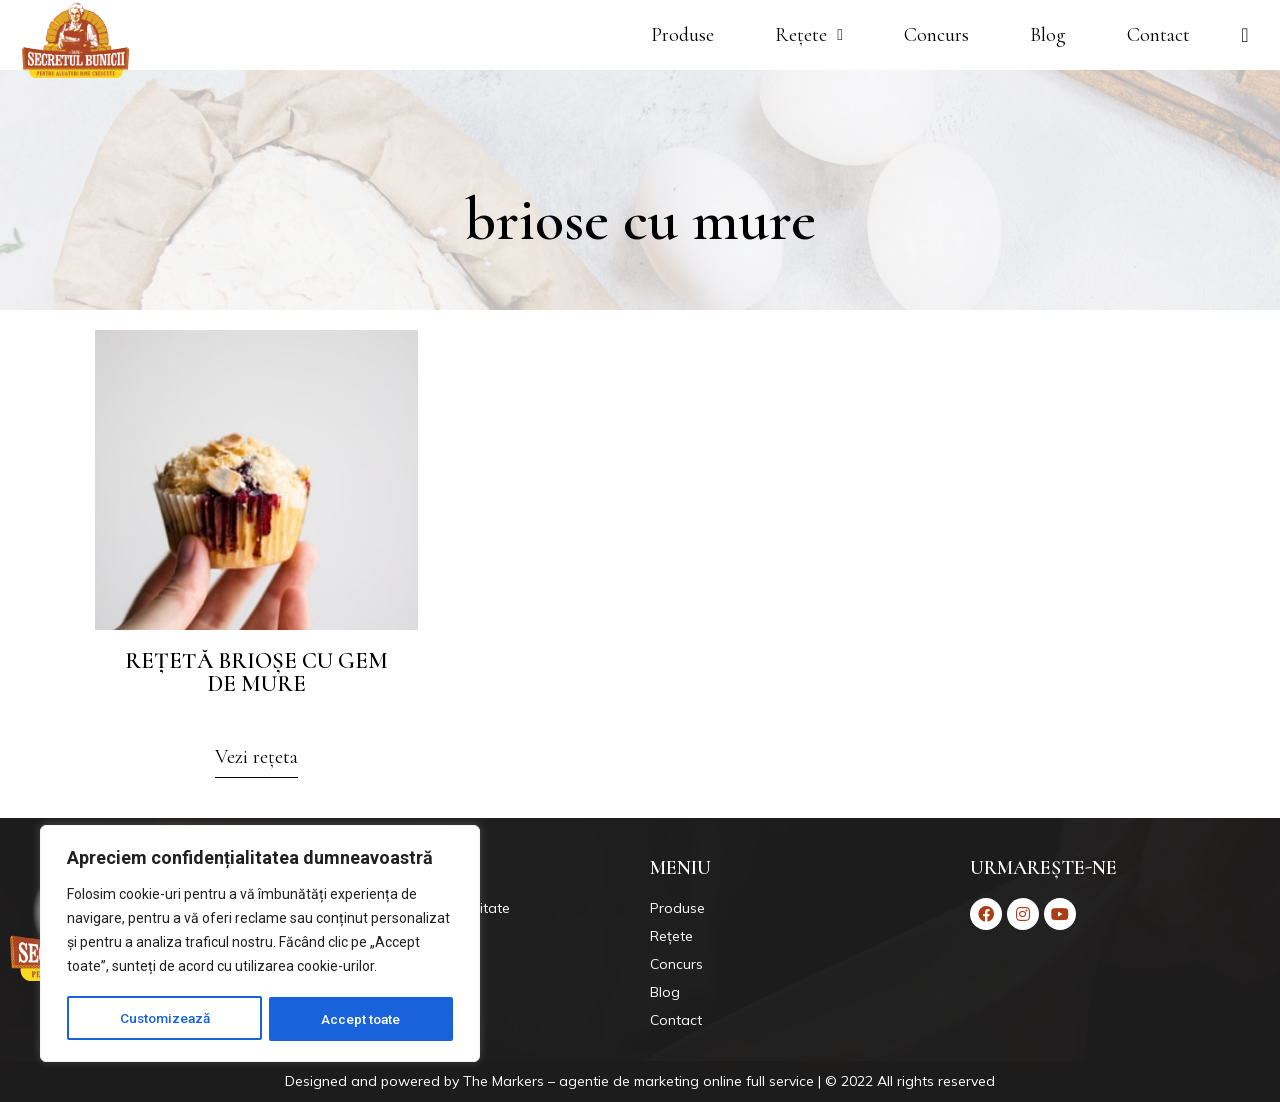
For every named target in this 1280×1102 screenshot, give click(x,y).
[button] (256, 762)
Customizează (165, 1019)
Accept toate (362, 1019)
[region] (260, 945)
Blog (1048, 35)
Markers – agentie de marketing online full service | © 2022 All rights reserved (743, 1081)
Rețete (809, 35)
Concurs (936, 35)
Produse (682, 35)
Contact (1158, 35)
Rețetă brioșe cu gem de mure (256, 672)
